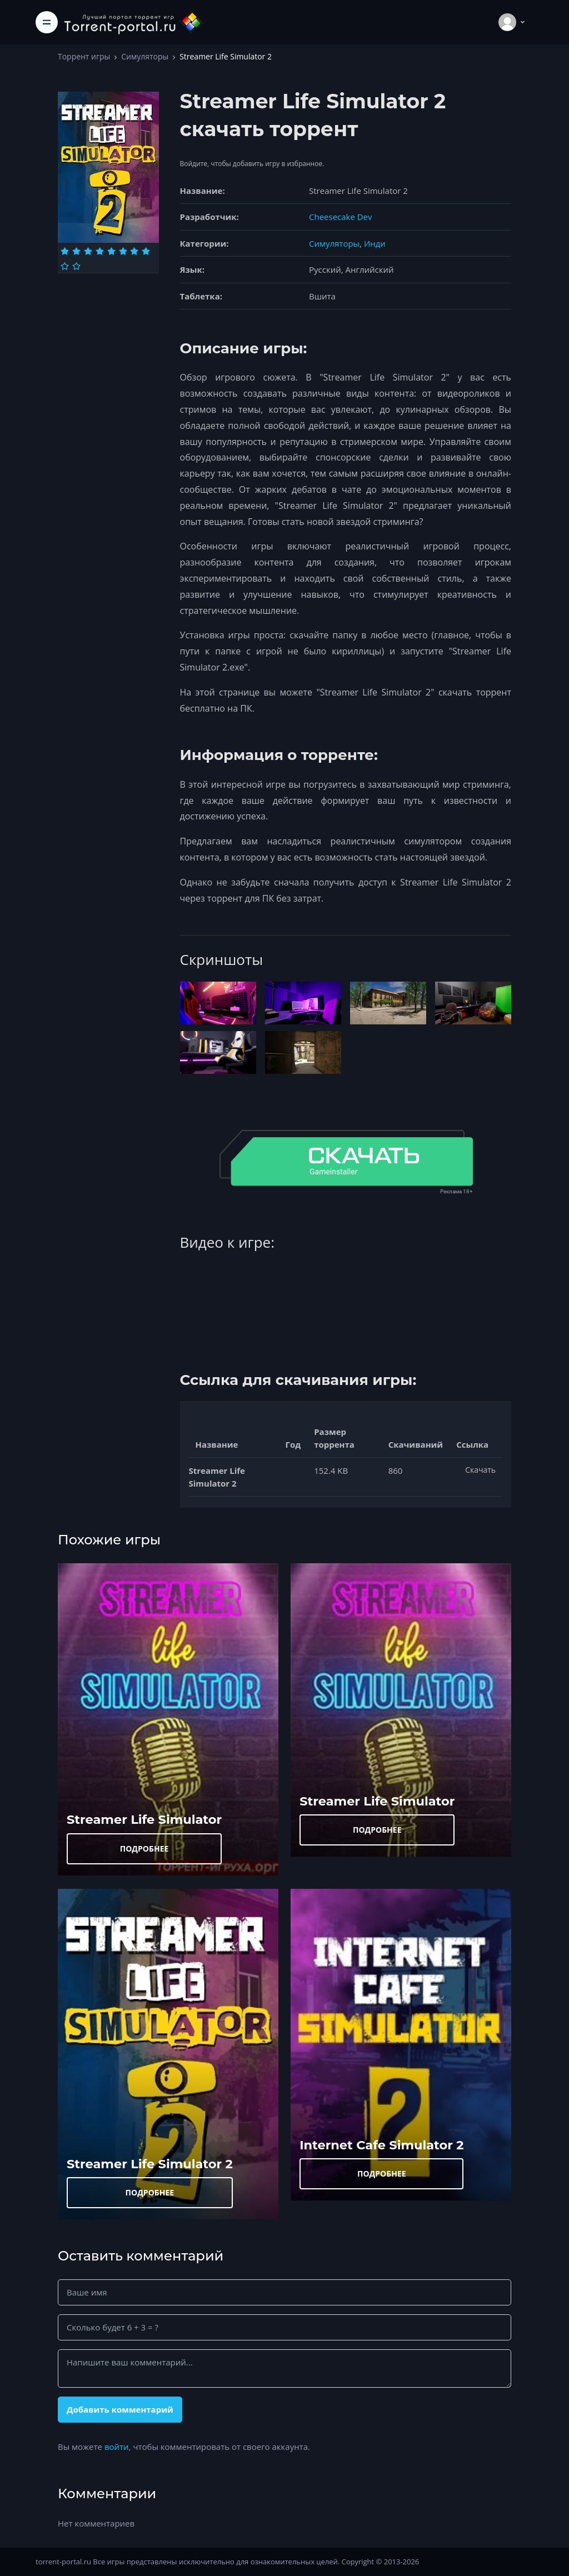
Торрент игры (84, 56)
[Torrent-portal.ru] (133, 22)
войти (116, 2446)
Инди (375, 243)
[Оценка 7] (134, 251)
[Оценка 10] (76, 266)
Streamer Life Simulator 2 (150, 2164)
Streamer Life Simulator (144, 1819)
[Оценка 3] (88, 251)
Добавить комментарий (120, 2409)
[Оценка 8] (146, 251)
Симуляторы (144, 56)
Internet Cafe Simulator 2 (381, 2145)
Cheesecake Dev (340, 216)
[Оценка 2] (76, 251)
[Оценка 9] (64, 266)
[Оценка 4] (99, 251)
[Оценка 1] (64, 251)
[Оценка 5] (111, 251)
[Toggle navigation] (47, 22)
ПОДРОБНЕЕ (144, 1848)
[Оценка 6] (123, 251)
